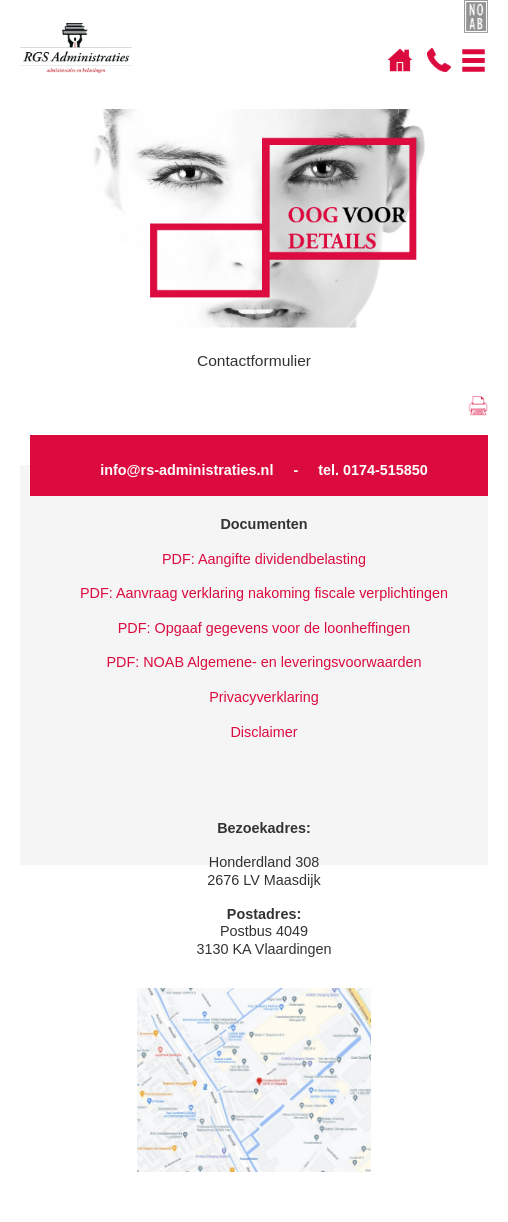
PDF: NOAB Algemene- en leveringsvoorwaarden (263, 662)
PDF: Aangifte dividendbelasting (264, 559)
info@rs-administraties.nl (186, 470)
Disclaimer (263, 732)
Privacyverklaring (264, 697)
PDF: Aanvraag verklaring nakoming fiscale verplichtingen (264, 593)
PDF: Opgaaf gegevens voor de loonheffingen (264, 628)
